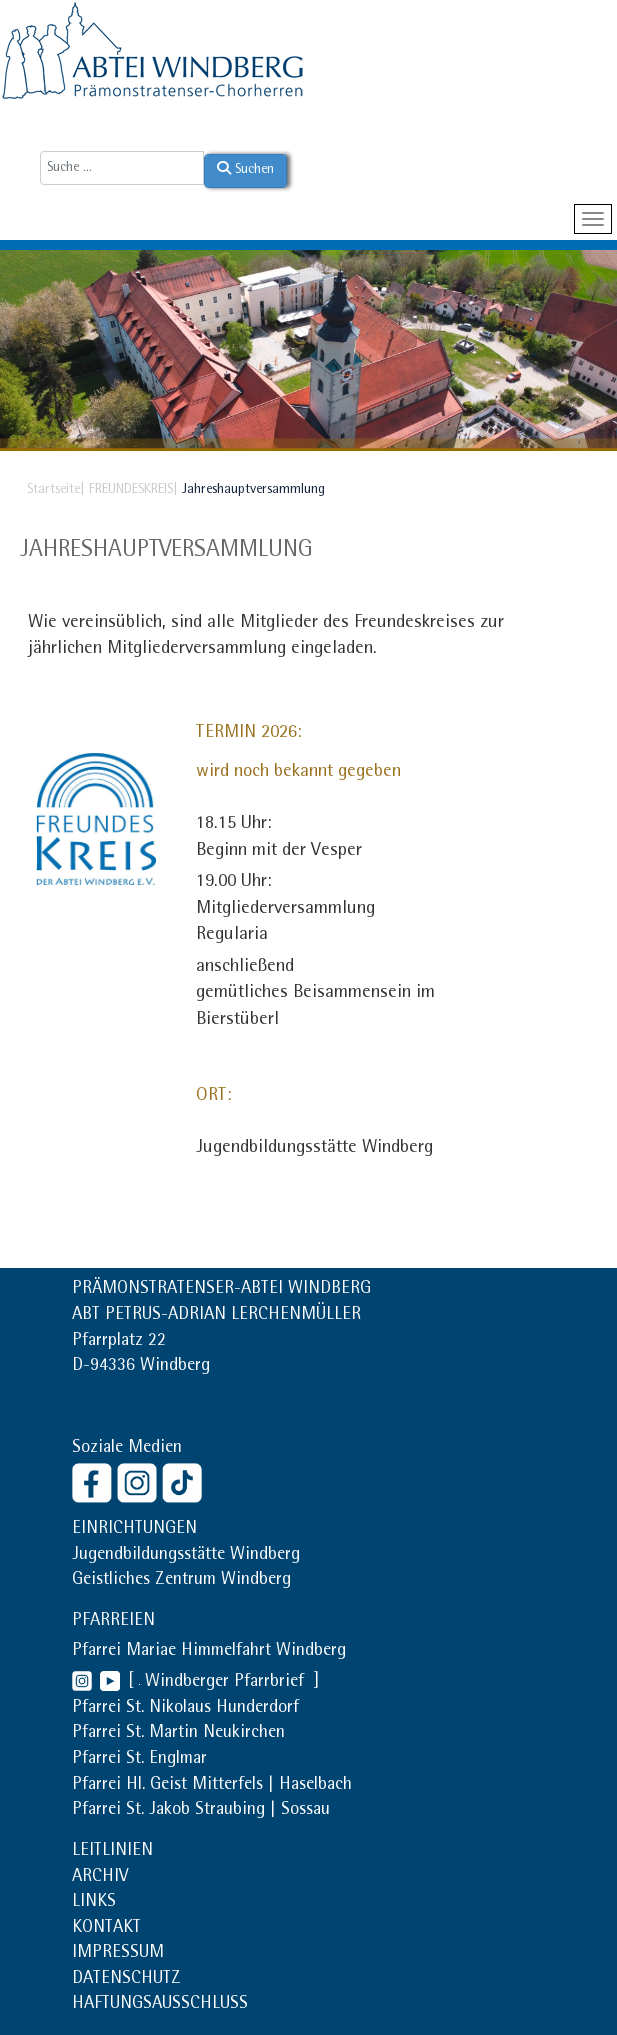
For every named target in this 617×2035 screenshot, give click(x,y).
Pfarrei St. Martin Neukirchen (178, 1734)
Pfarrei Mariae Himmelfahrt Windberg (209, 1652)
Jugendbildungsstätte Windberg (186, 1556)
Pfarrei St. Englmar (139, 1760)
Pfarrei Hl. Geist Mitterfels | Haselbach (212, 1786)
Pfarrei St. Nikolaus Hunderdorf (185, 1709)
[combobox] (122, 168)
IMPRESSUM (118, 1954)
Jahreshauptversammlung (166, 551)
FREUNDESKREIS (131, 490)
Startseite (53, 490)
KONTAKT (106, 1929)
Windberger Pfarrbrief (227, 1683)
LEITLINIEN (112, 1852)
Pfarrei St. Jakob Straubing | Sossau (201, 1811)
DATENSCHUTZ (126, 1980)
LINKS (94, 1903)
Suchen (245, 169)
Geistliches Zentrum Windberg (181, 1581)
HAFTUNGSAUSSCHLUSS (160, 2005)
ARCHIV (100, 1878)
